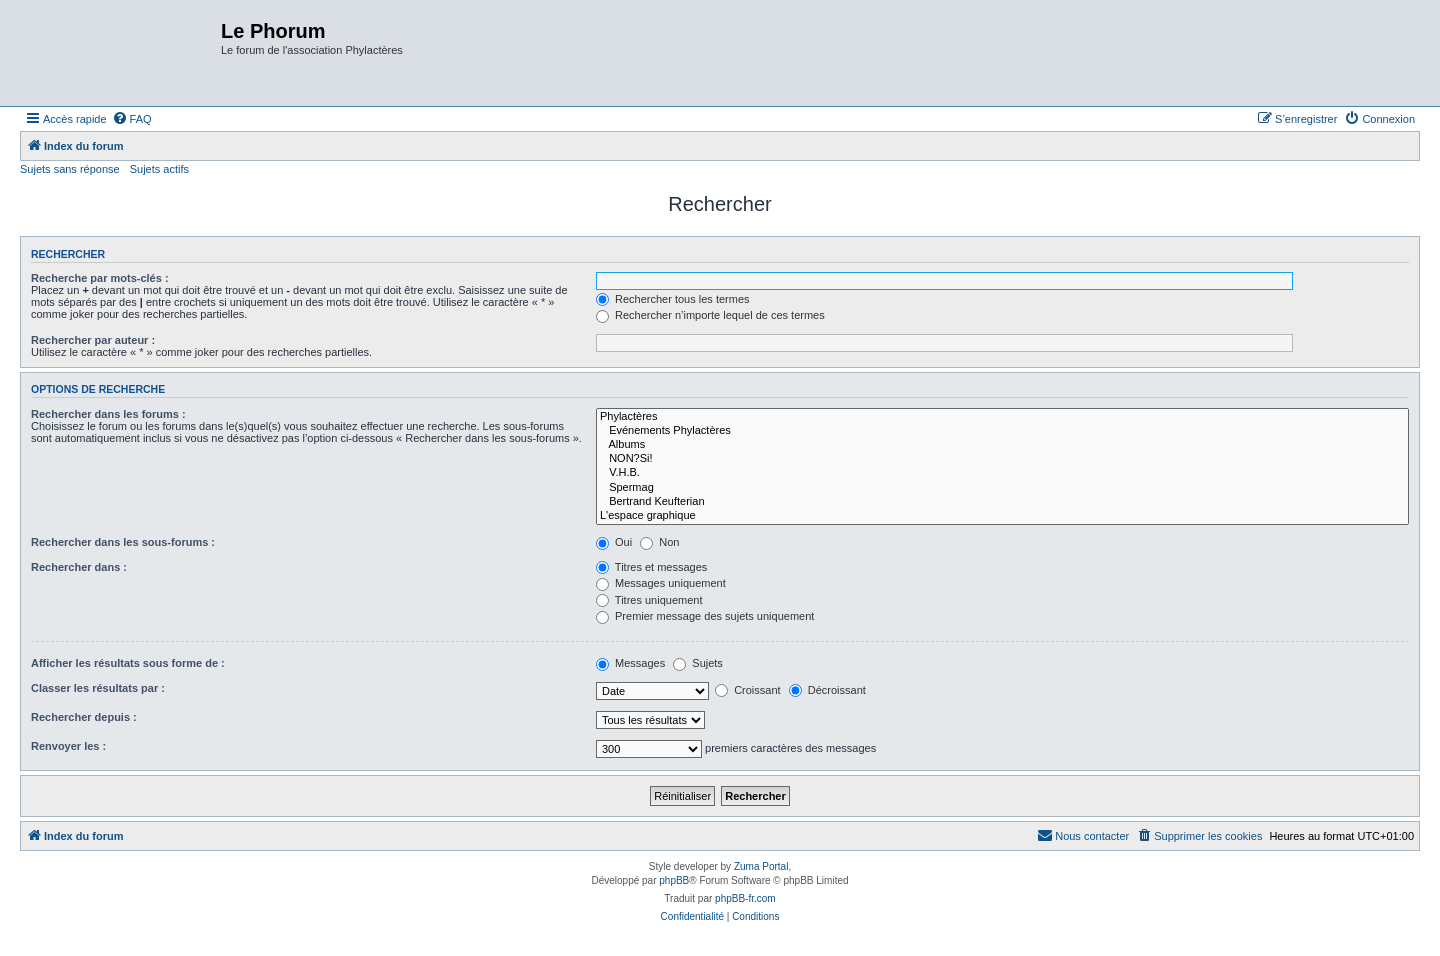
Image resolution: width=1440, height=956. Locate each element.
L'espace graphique (1002, 516)
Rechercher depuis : (84, 717)
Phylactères (1002, 417)
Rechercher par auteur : (93, 340)
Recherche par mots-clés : (100, 278)
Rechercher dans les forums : (108, 414)
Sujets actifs (159, 169)
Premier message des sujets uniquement (705, 616)
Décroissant (827, 690)
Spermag (1002, 488)
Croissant (748, 690)
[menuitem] (132, 119)
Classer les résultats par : (98, 688)
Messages (630, 663)
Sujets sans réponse (70, 169)
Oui (614, 542)
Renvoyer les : (68, 746)
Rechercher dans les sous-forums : (123, 542)
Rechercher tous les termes (673, 299)
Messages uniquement (661, 583)
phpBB (674, 880)
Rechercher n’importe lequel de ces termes (710, 315)
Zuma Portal (761, 866)
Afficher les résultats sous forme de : (128, 663)
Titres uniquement (649, 600)
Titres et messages (651, 567)
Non (659, 542)
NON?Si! (1002, 459)
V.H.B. (1002, 473)
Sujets (698, 663)
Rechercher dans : (79, 567)
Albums (1002, 445)
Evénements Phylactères (1002, 431)
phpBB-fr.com (745, 898)
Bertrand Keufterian (1002, 502)
